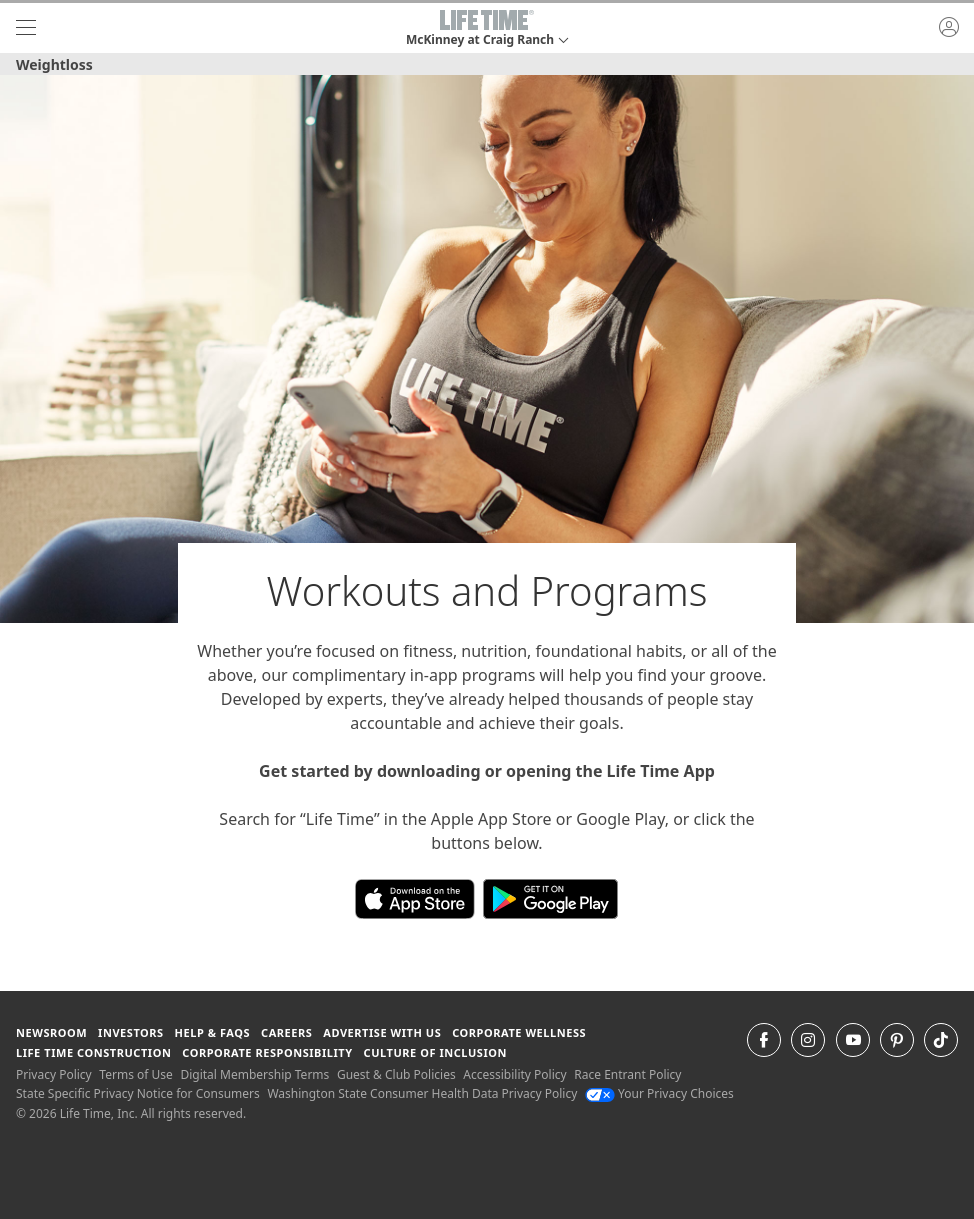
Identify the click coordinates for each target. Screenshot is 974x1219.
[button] (487, 28)
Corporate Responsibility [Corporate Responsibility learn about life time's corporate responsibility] (267, 1052)
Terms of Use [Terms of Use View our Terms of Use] (135, 1074)
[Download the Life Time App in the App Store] (419, 897)
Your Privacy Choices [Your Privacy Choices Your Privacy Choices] (659, 1093)
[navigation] (26, 28)
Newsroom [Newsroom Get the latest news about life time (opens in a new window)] (51, 1032)
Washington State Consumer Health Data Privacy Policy (422, 1093)
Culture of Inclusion (435, 1052)
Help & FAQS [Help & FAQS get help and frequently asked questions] (213, 1032)
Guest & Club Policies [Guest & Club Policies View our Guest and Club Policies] (396, 1074)
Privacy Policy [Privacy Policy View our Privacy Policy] (54, 1074)
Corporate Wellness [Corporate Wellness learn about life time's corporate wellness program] (519, 1032)
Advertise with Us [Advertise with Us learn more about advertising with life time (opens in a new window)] (382, 1032)
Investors (131, 1032)
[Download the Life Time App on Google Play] (550, 897)
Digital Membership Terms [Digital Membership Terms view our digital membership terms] (254, 1074)
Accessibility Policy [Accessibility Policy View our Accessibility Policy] (514, 1074)
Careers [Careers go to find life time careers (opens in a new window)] (286, 1032)
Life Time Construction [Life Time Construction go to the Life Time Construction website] (93, 1052)
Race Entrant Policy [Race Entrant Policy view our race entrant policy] (627, 1074)
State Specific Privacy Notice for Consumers (138, 1093)
